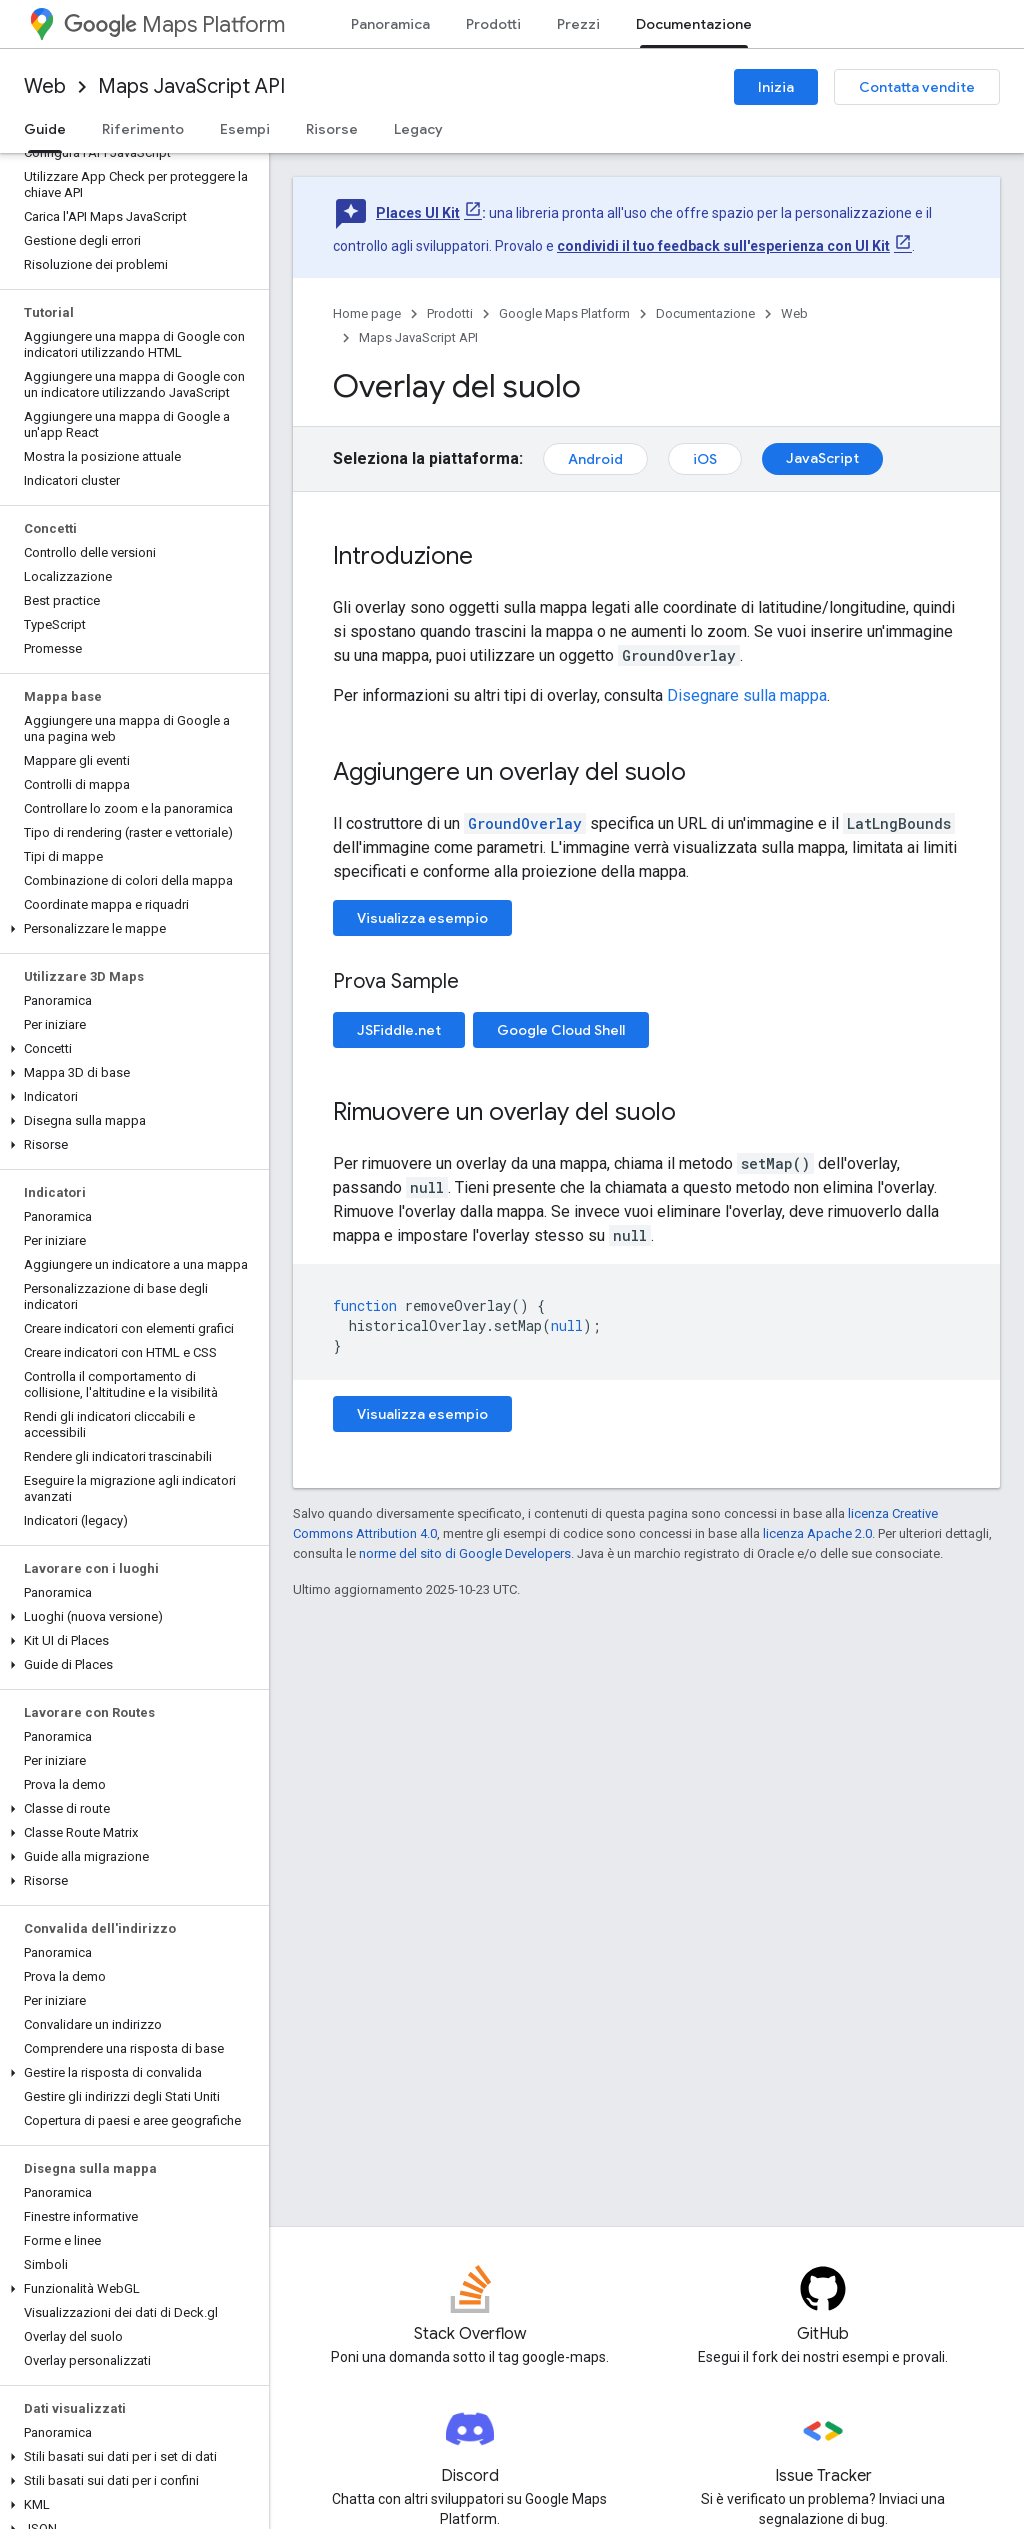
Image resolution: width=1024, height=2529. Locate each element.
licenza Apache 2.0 (817, 1533)
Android (595, 459)
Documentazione (705, 313)
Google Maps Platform (564, 313)
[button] (130, 929)
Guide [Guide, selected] (45, 129)
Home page (367, 313)
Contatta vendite (917, 87)
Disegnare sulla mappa (747, 695)
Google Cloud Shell (561, 1030)
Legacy (418, 129)
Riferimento (143, 129)
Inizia (776, 87)
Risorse (332, 129)
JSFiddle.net (399, 1030)
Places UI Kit (418, 213)
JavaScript (822, 458)
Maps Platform (174, 24)
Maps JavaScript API (191, 86)
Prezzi (578, 24)
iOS (705, 459)
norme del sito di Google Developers (465, 1553)
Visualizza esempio (422, 918)
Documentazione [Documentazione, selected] (694, 24)
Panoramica (390, 24)
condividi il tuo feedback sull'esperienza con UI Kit (723, 246)
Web (45, 86)
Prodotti (493, 24)
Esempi (245, 129)
